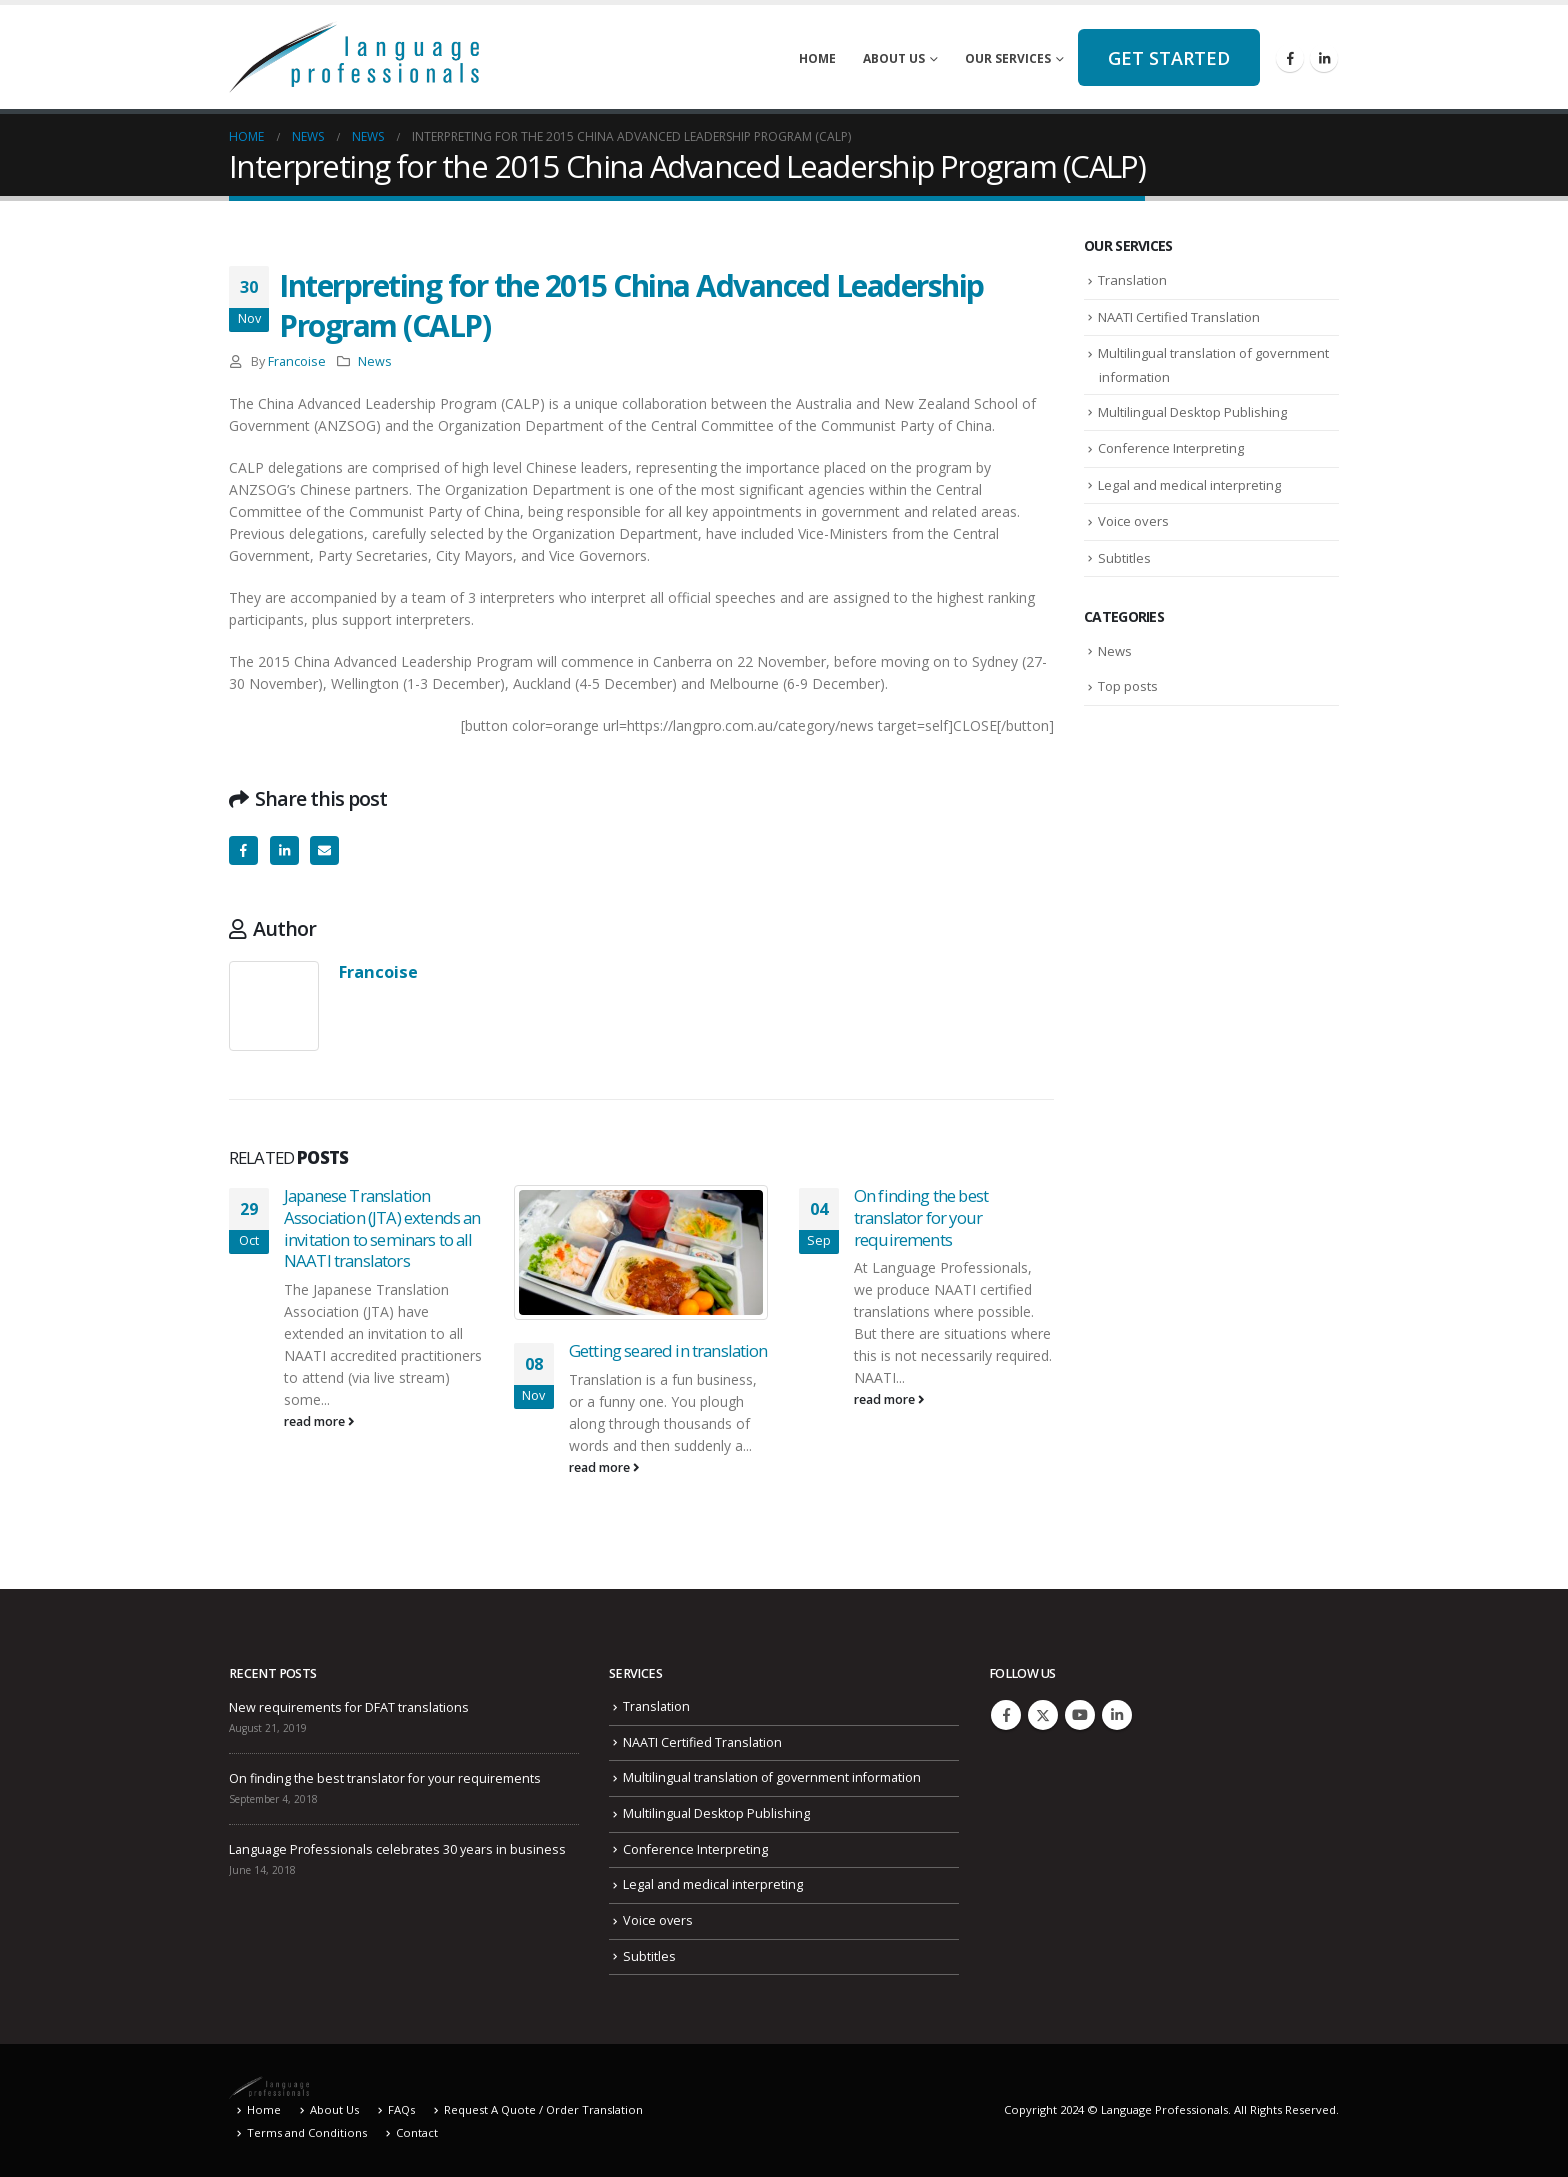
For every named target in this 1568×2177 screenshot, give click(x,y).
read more (319, 1421)
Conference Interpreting (1171, 448)
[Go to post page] (641, 1252)
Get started (1169, 58)
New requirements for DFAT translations (349, 1707)
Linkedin (1117, 1715)
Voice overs (1133, 521)
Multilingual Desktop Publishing (1192, 412)
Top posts (1128, 686)
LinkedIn (284, 850)
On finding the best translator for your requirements (921, 1217)
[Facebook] (1290, 58)
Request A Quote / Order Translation (543, 2109)
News (375, 361)
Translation (1132, 280)
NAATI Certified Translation (1179, 317)
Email (324, 850)
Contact (417, 2132)
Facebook (243, 850)
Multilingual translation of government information (772, 1777)
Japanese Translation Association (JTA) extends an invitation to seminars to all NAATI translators (382, 1228)
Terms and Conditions (307, 2132)
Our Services (1008, 58)
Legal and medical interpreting (1189, 485)
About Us (894, 58)
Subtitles (1124, 558)
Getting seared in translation (668, 1350)
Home (817, 58)
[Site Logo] (354, 57)
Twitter (1043, 1715)
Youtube (1080, 1715)
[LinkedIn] (1324, 58)
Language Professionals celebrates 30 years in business (397, 1849)
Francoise (297, 361)
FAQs (401, 2109)
